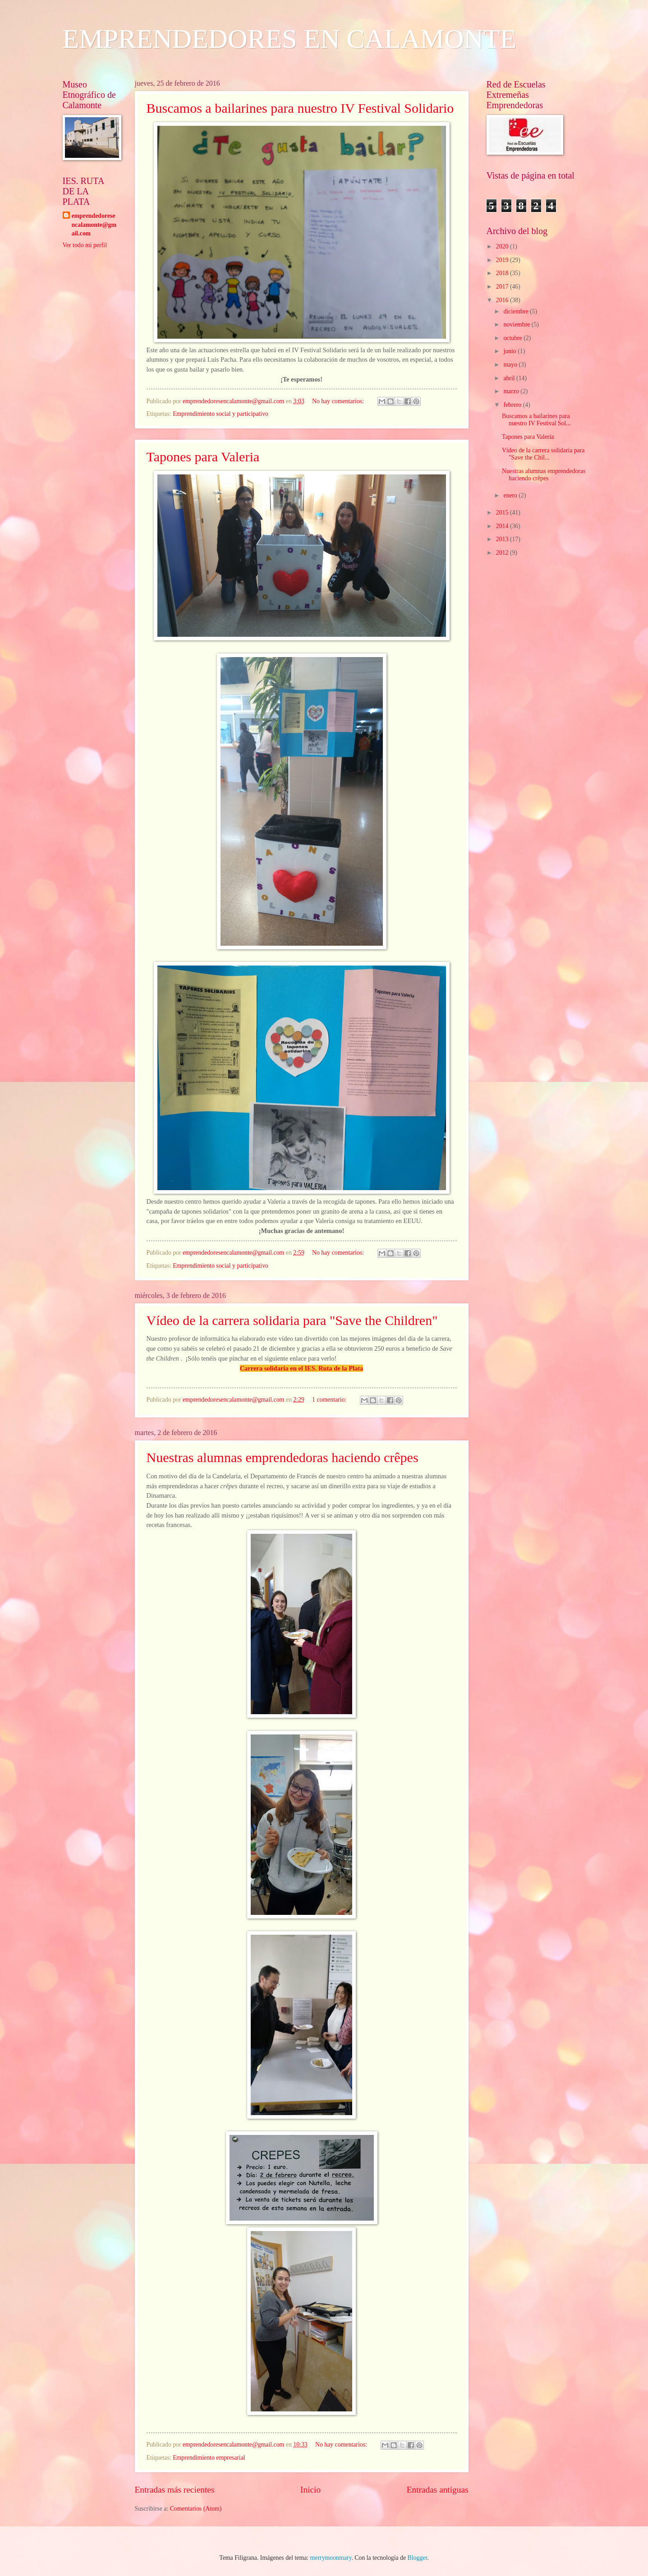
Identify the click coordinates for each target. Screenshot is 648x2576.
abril (509, 378)
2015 (503, 512)
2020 (503, 246)
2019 (503, 260)
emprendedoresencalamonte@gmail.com (94, 224)
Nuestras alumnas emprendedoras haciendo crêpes (282, 1457)
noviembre (517, 324)
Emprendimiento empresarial (209, 2457)
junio (510, 351)
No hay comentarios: (338, 401)
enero (511, 495)
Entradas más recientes (175, 2489)
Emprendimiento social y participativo (220, 413)
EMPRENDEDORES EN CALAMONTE (290, 39)
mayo (511, 364)
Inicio (310, 2489)
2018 (503, 273)
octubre (513, 338)
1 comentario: (330, 1399)
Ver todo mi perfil (85, 245)
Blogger (417, 2557)
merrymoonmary (331, 2557)
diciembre (516, 311)
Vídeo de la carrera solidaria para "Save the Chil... (543, 454)
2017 (503, 286)
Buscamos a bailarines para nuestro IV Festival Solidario (300, 108)
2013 (503, 539)
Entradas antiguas (438, 2489)
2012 (503, 552)
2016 (503, 300)
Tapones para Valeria (203, 456)
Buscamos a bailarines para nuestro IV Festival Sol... (536, 420)
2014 (503, 526)
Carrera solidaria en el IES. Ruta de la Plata (301, 1368)
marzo (511, 391)
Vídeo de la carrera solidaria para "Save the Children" (292, 1320)
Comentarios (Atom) (196, 2508)
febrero (513, 404)
